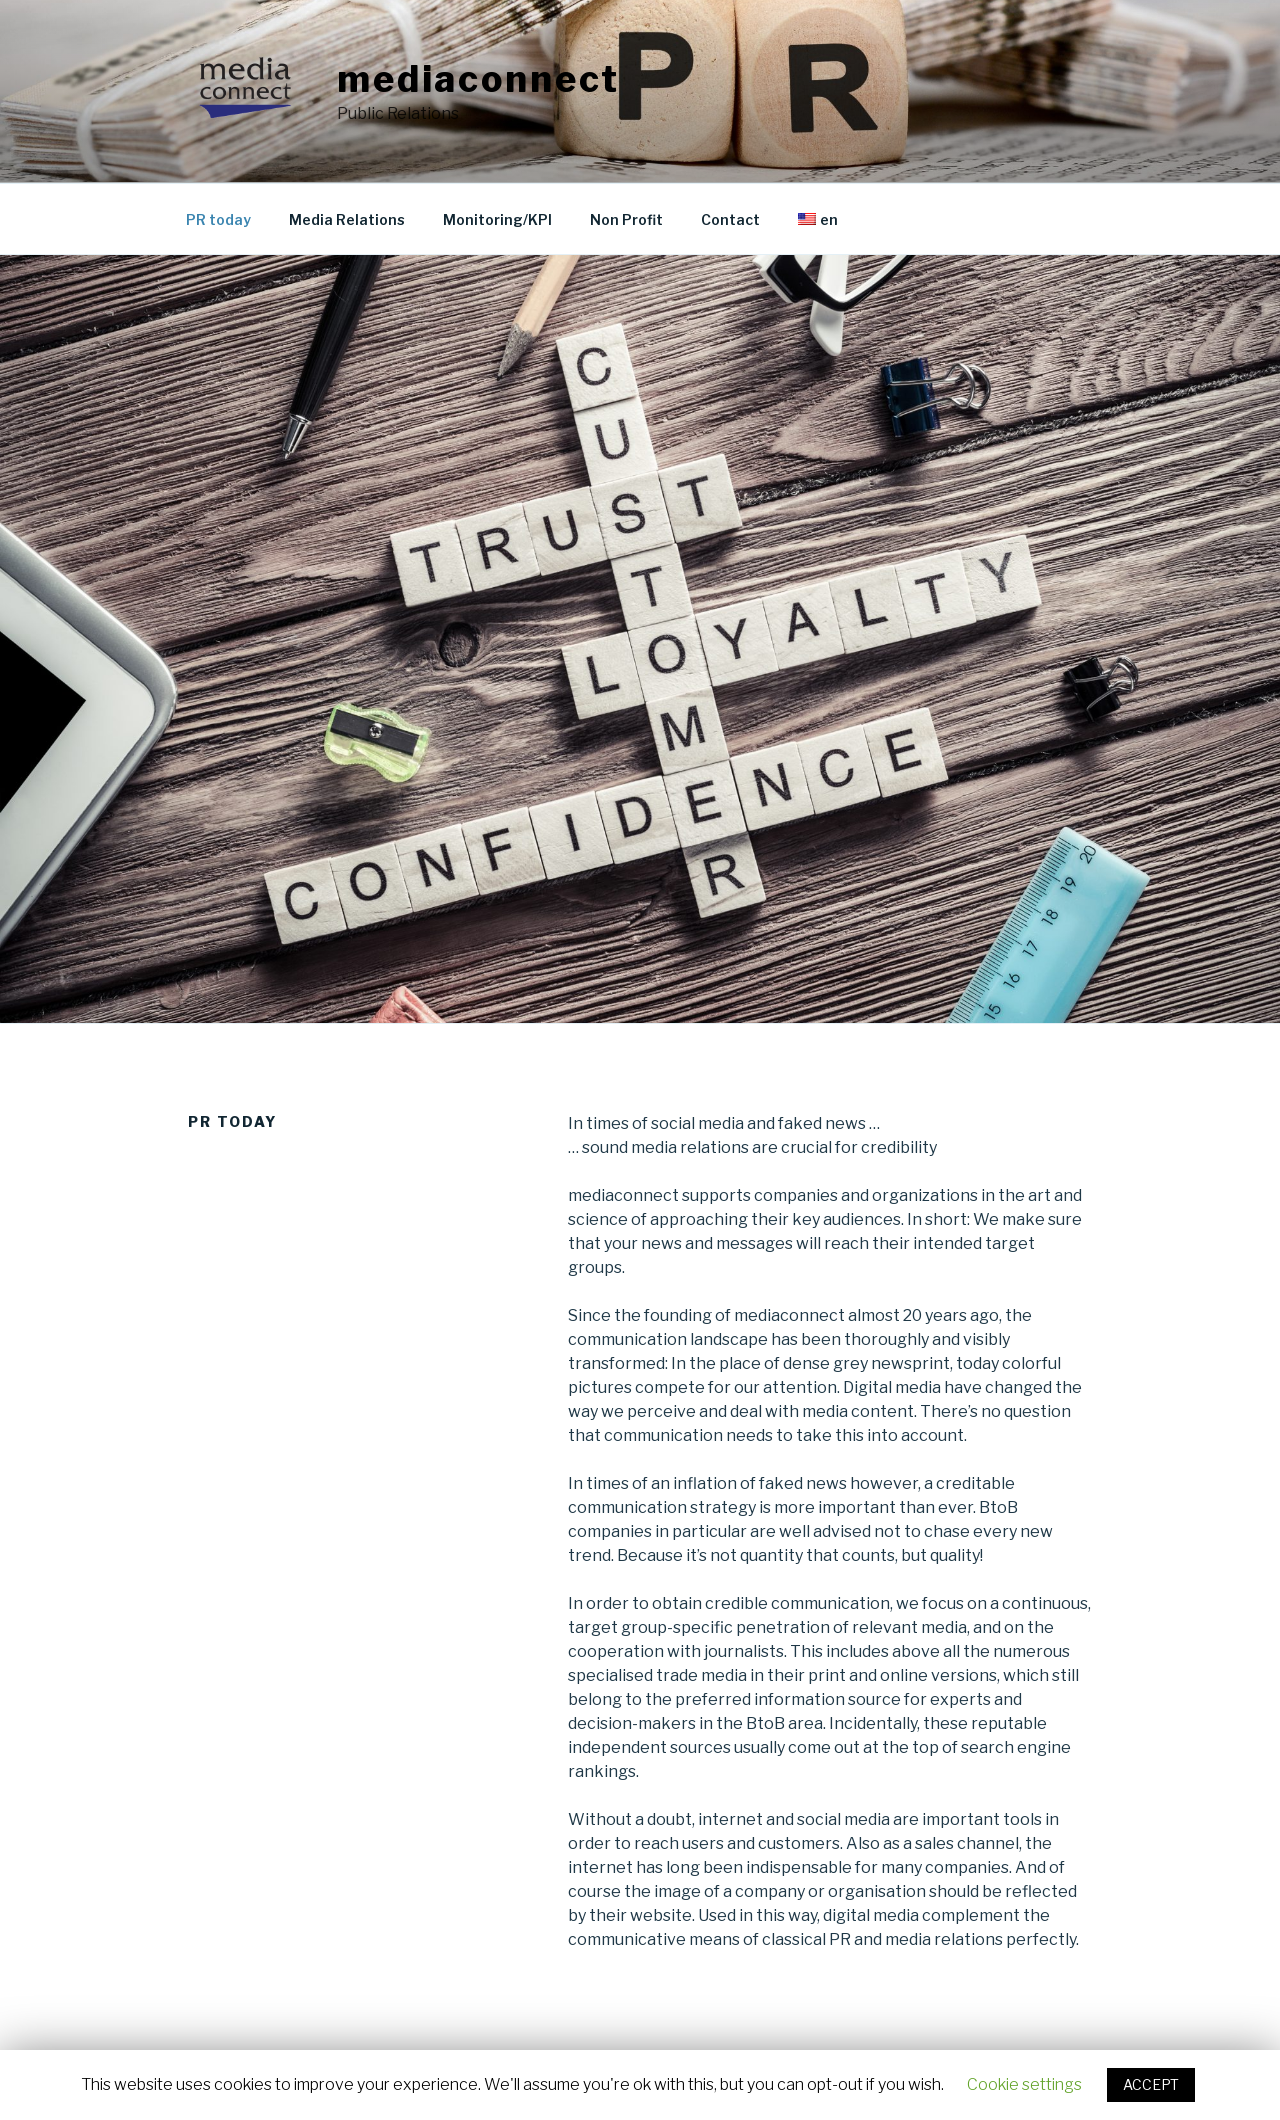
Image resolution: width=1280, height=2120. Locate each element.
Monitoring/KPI (497, 219)
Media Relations (347, 219)
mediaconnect (478, 79)
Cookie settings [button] (1024, 2084)
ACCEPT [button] (1151, 2084)
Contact (730, 219)
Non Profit (626, 219)
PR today (218, 219)
